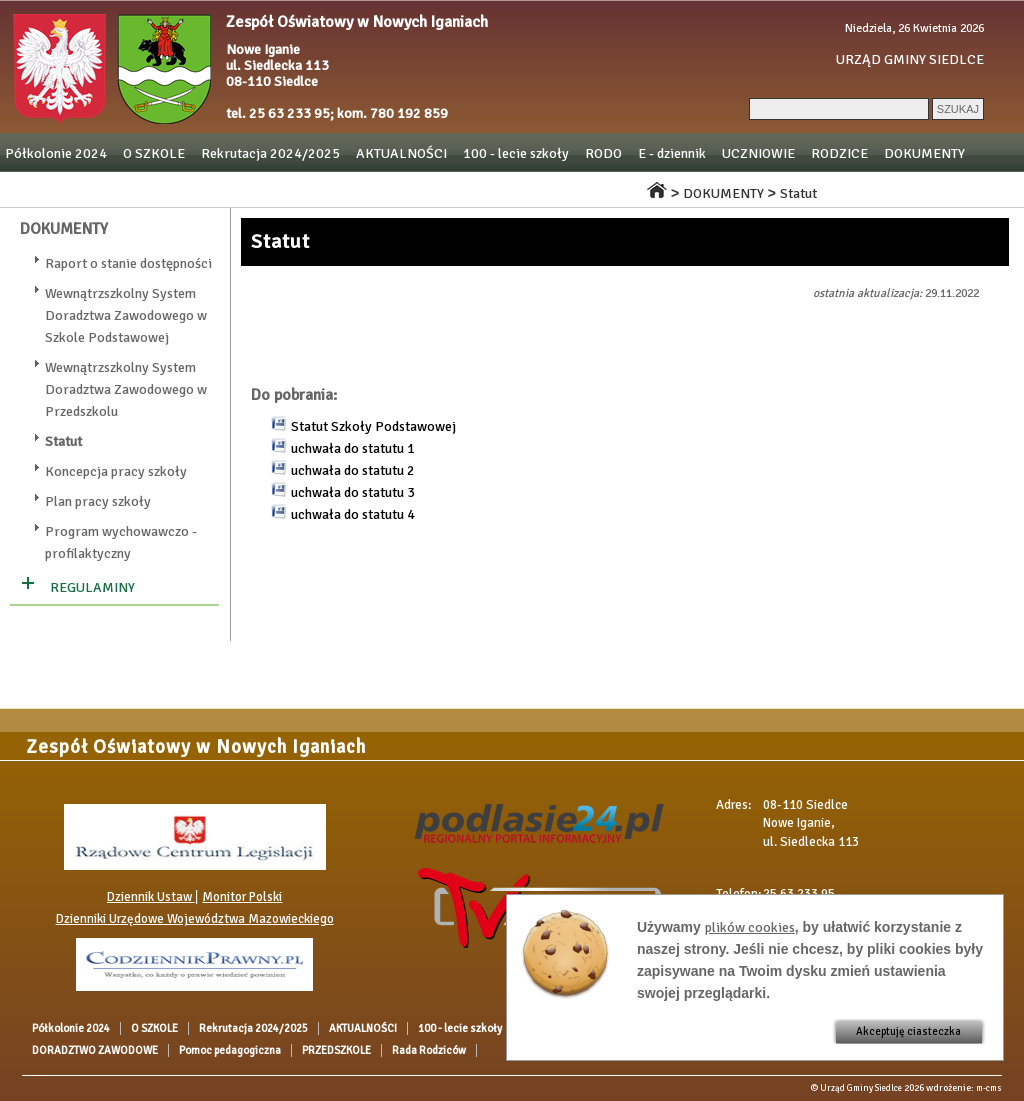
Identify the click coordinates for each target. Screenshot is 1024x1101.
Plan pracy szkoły (98, 501)
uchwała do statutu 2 (353, 470)
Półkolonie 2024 (56, 153)
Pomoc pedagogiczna (344, 188)
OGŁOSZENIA (45, 188)
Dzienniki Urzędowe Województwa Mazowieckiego (195, 919)
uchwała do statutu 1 (353, 448)
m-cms (989, 1088)
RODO (603, 153)
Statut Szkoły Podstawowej (373, 426)
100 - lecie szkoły (516, 153)
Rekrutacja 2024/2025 (270, 153)
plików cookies (750, 927)
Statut (798, 193)
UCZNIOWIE (758, 153)
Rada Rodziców (580, 188)
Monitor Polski (242, 897)
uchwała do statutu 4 (353, 514)
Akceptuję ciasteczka (908, 1031)
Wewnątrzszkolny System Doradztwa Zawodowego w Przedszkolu (126, 389)
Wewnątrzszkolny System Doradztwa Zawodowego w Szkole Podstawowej (126, 315)
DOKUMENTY (924, 153)
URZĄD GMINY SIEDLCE (910, 59)
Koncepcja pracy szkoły (116, 471)
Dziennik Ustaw (151, 897)
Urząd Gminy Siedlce (861, 1088)
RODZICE (839, 153)
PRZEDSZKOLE (471, 188)
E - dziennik (672, 153)
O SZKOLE (154, 153)
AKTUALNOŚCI (401, 153)
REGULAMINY (92, 587)
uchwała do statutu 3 (353, 492)
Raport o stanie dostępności (128, 263)
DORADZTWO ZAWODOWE (183, 188)
